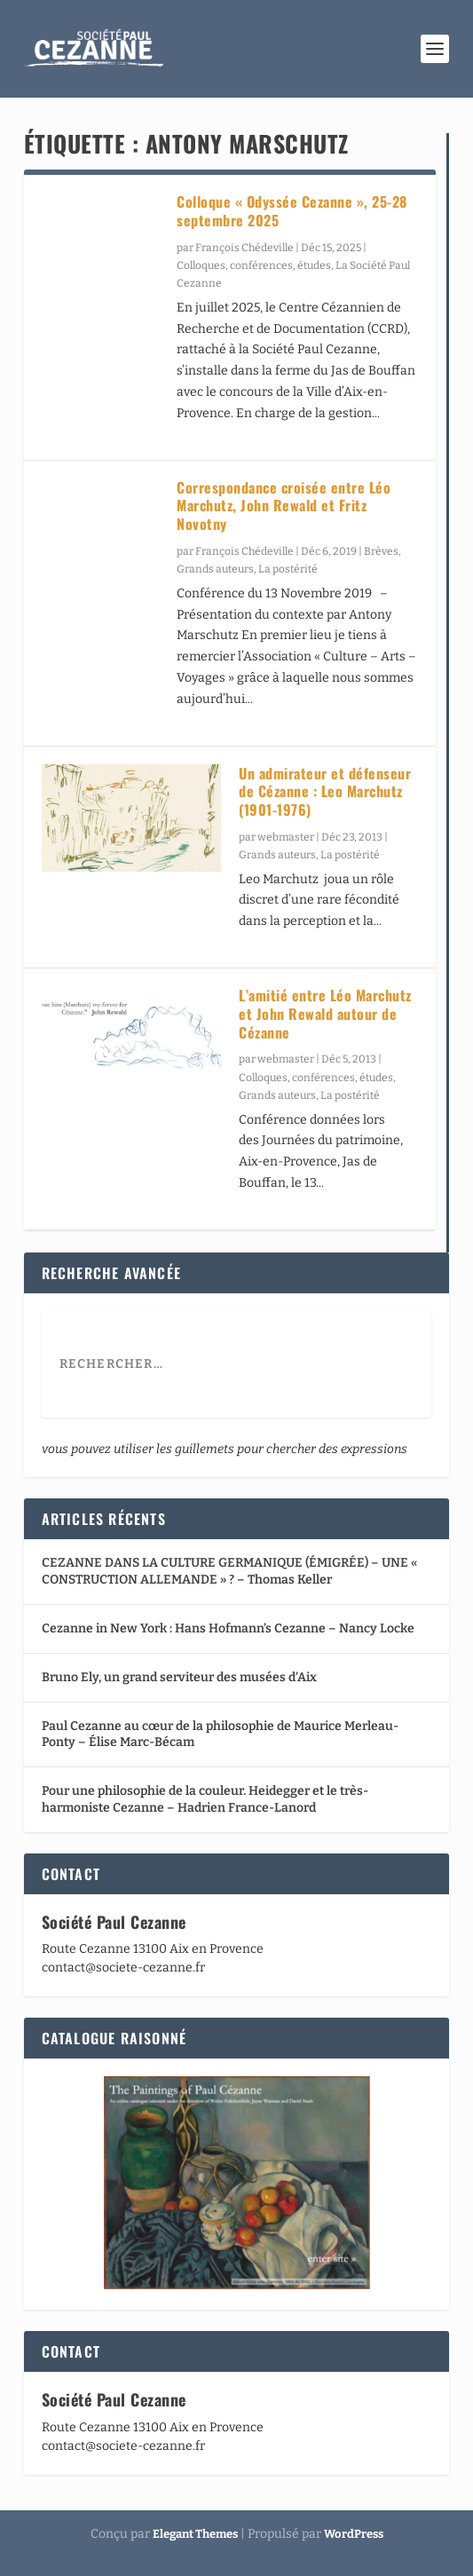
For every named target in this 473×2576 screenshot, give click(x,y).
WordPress (353, 2533)
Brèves (381, 551)
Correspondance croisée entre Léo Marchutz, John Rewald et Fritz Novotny (283, 506)
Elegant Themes (195, 2533)
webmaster (285, 837)
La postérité (288, 569)
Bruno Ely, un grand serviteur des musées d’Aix (179, 1677)
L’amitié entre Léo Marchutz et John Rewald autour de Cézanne (325, 1013)
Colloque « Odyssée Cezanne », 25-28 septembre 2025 (292, 211)
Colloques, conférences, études (254, 265)
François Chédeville (244, 247)
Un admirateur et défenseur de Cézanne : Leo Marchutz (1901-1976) (325, 792)
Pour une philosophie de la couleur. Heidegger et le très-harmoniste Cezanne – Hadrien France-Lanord (205, 1798)
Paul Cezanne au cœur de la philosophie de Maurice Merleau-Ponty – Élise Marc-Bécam (220, 1734)
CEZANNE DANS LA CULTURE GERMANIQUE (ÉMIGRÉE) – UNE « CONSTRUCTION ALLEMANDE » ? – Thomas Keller (229, 1570)
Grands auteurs (215, 569)
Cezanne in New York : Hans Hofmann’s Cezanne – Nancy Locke (228, 1628)
